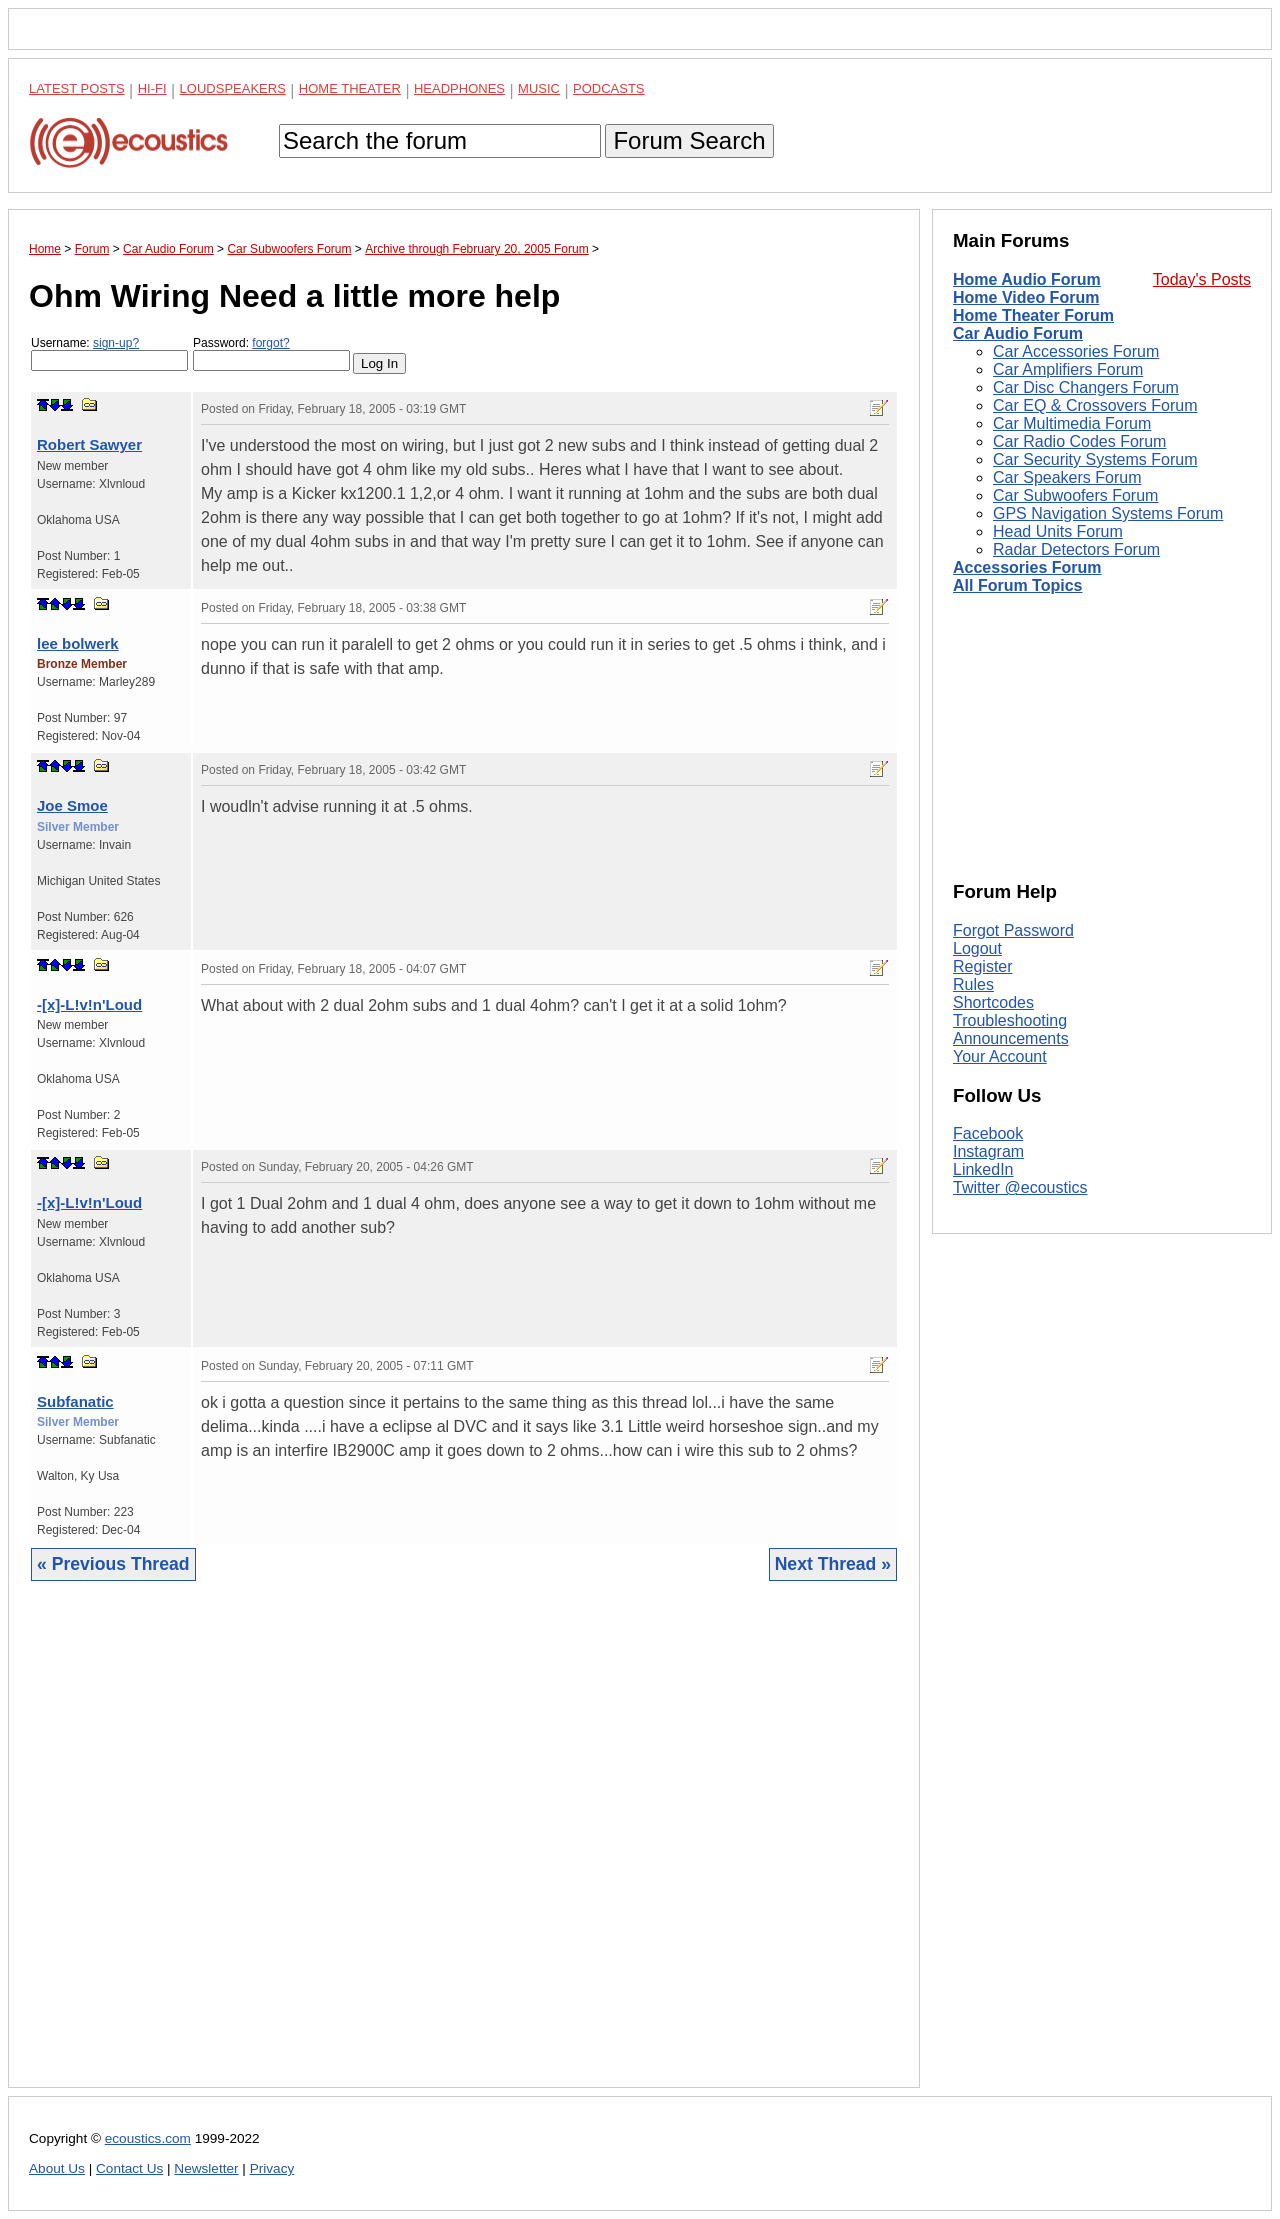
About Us (57, 2168)
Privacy (272, 2168)
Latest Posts (77, 88)
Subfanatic (75, 1401)
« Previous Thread (113, 1564)
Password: (271, 353)
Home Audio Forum (1027, 279)
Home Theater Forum (1033, 315)
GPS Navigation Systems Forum (1108, 513)
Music (539, 88)
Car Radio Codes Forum (1079, 441)
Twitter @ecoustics (1020, 1187)
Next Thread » (833, 1564)
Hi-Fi (152, 88)
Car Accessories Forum (1076, 351)
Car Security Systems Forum (1095, 459)
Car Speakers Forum (1067, 477)
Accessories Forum (1027, 567)
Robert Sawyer (89, 444)
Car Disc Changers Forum (1086, 387)
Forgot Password (1013, 930)
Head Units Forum (1058, 531)
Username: (109, 353)
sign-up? (116, 343)
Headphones (459, 88)
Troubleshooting (1010, 1020)
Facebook (988, 1133)
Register (983, 966)
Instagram (988, 1151)
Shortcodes (993, 1002)
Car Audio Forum (1018, 333)
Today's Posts (1202, 279)
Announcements (1011, 1038)
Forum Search (689, 140)
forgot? (270, 343)
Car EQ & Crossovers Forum (1095, 405)
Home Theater (350, 88)
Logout (977, 948)
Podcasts (609, 88)
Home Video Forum (1026, 297)
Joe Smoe (72, 805)
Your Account (1000, 1056)
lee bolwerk (78, 643)
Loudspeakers (233, 88)
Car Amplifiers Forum (1068, 369)
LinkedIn (983, 1169)
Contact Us (129, 2168)
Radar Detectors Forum (1076, 549)
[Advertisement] (464, 1849)
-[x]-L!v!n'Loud (89, 1004)
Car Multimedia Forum (1072, 423)
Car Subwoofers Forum (1075, 495)
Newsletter (206, 2168)
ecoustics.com (148, 2138)
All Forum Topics (1017, 585)
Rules (973, 984)
